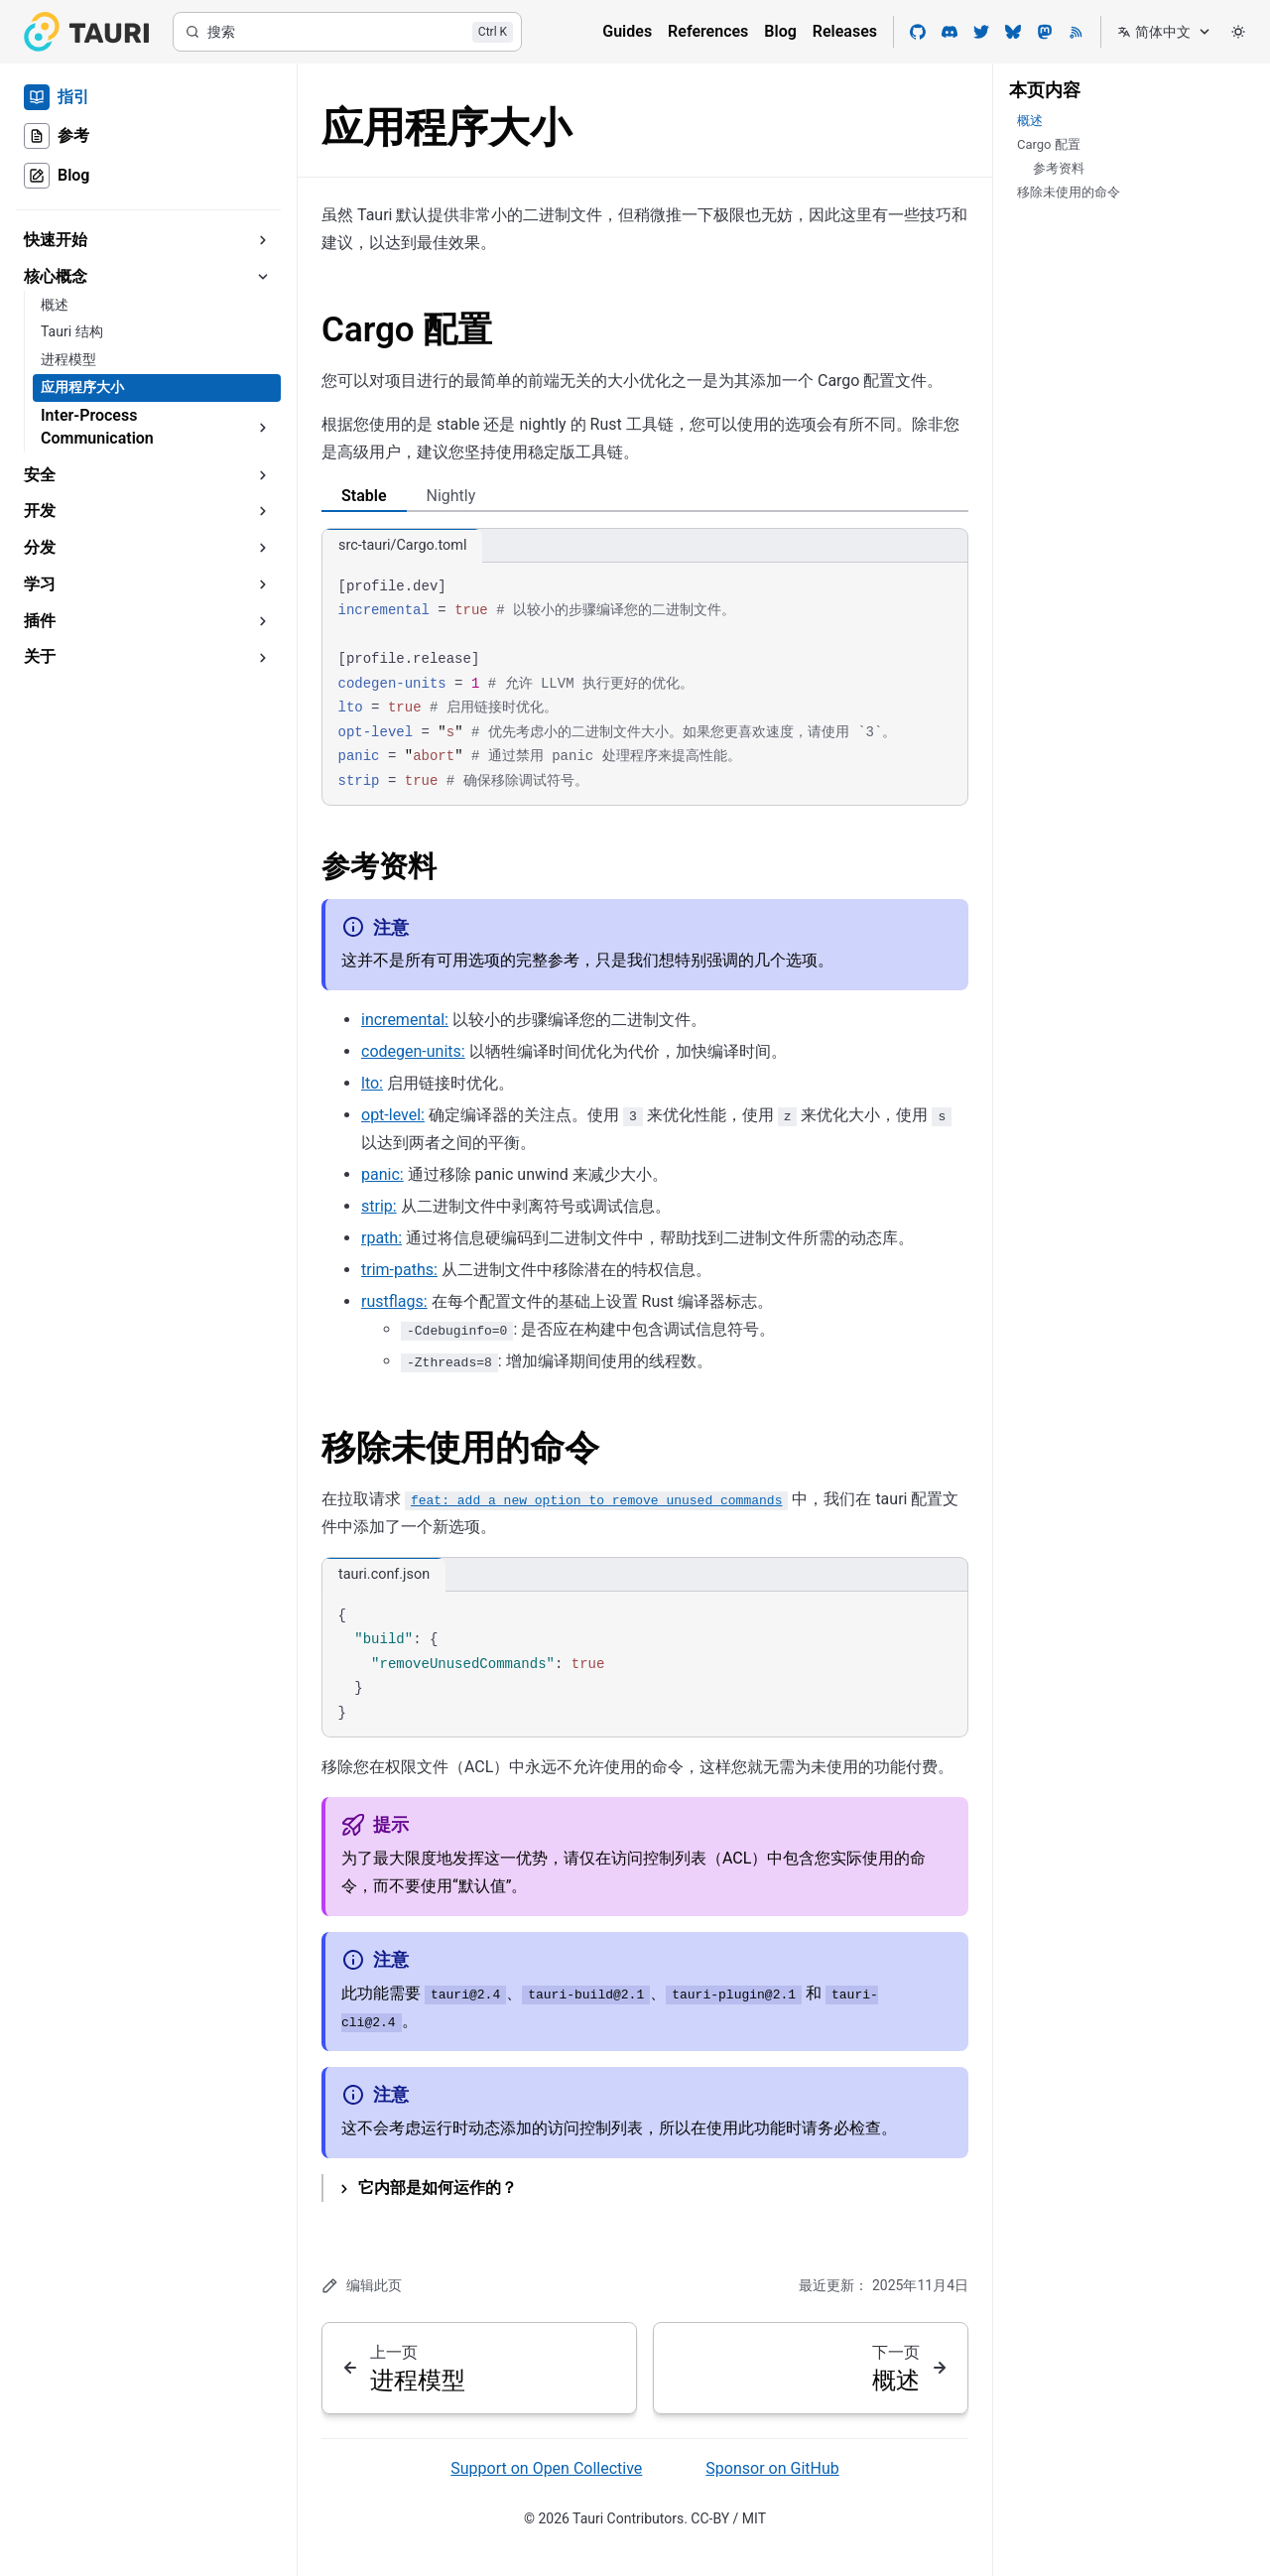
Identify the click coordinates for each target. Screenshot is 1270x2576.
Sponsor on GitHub (771, 2468)
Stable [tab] (364, 495)
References (708, 31)
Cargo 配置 (406, 330)
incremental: (404, 1019)
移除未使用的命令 (460, 1448)
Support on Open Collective (546, 2468)
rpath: (381, 1237)
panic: (382, 1174)
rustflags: (394, 1301)
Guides (627, 31)
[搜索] (347, 32)
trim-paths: (399, 1269)
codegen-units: (413, 1051)
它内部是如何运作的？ (437, 2187)
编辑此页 (361, 2285)
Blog (780, 31)
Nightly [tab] (451, 495)
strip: (379, 1206)
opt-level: (393, 1114)
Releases (845, 31)
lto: (372, 1083)
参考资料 (379, 866)
